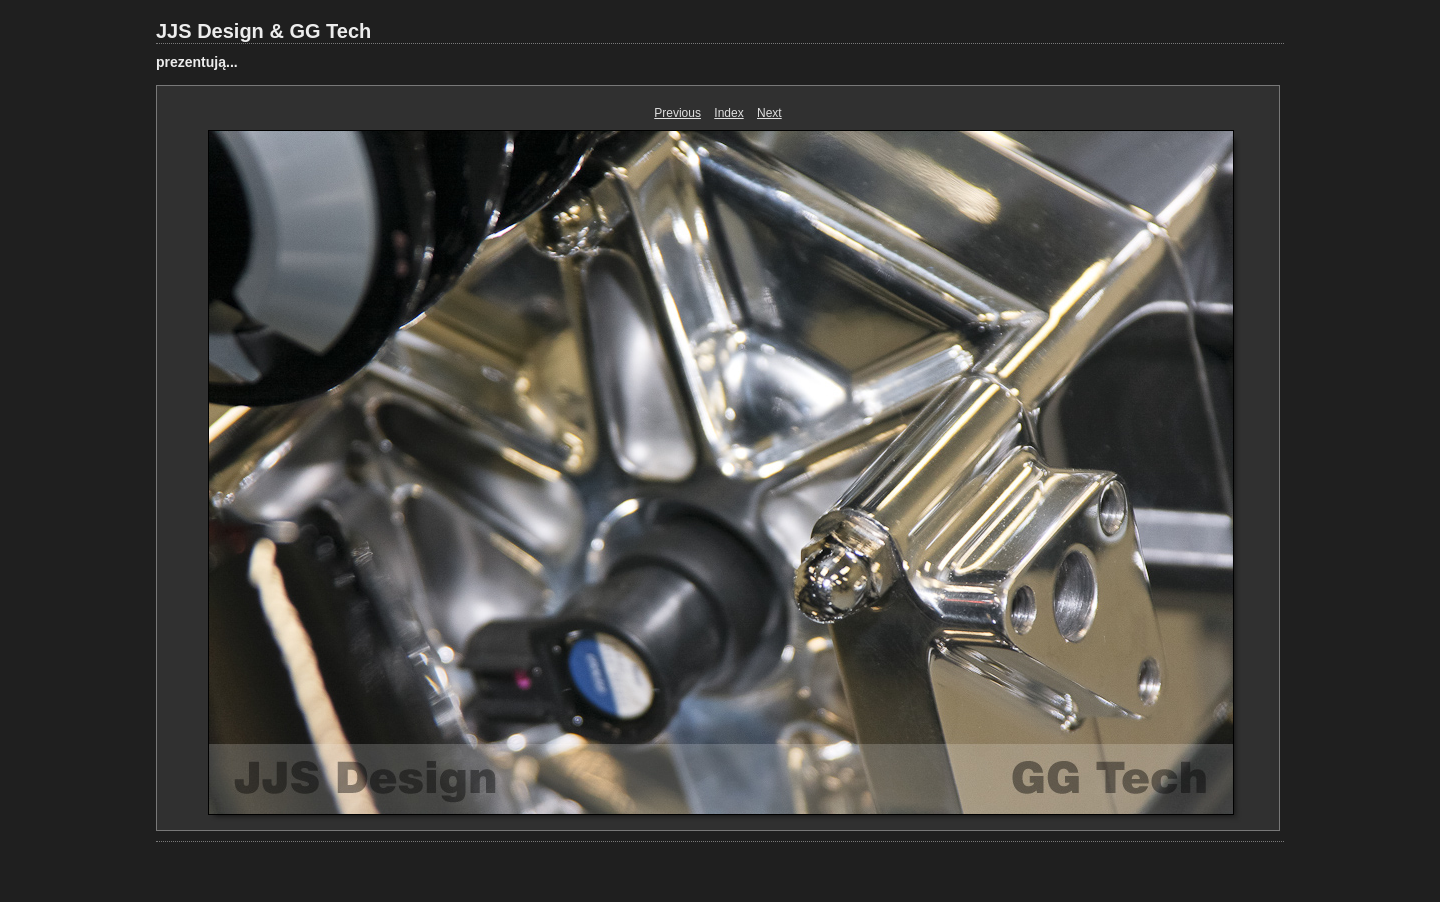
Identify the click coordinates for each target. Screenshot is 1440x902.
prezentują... (197, 62)
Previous (677, 113)
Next (769, 113)
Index (728, 113)
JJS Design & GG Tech (263, 31)
